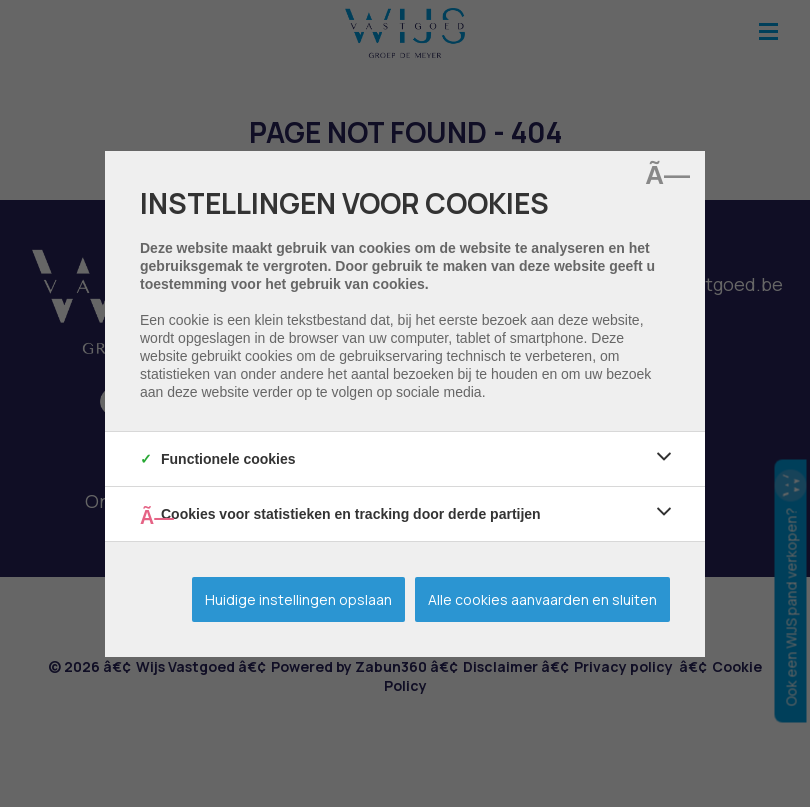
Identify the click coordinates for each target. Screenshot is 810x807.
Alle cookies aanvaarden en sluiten (542, 599)
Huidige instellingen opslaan (298, 599)
